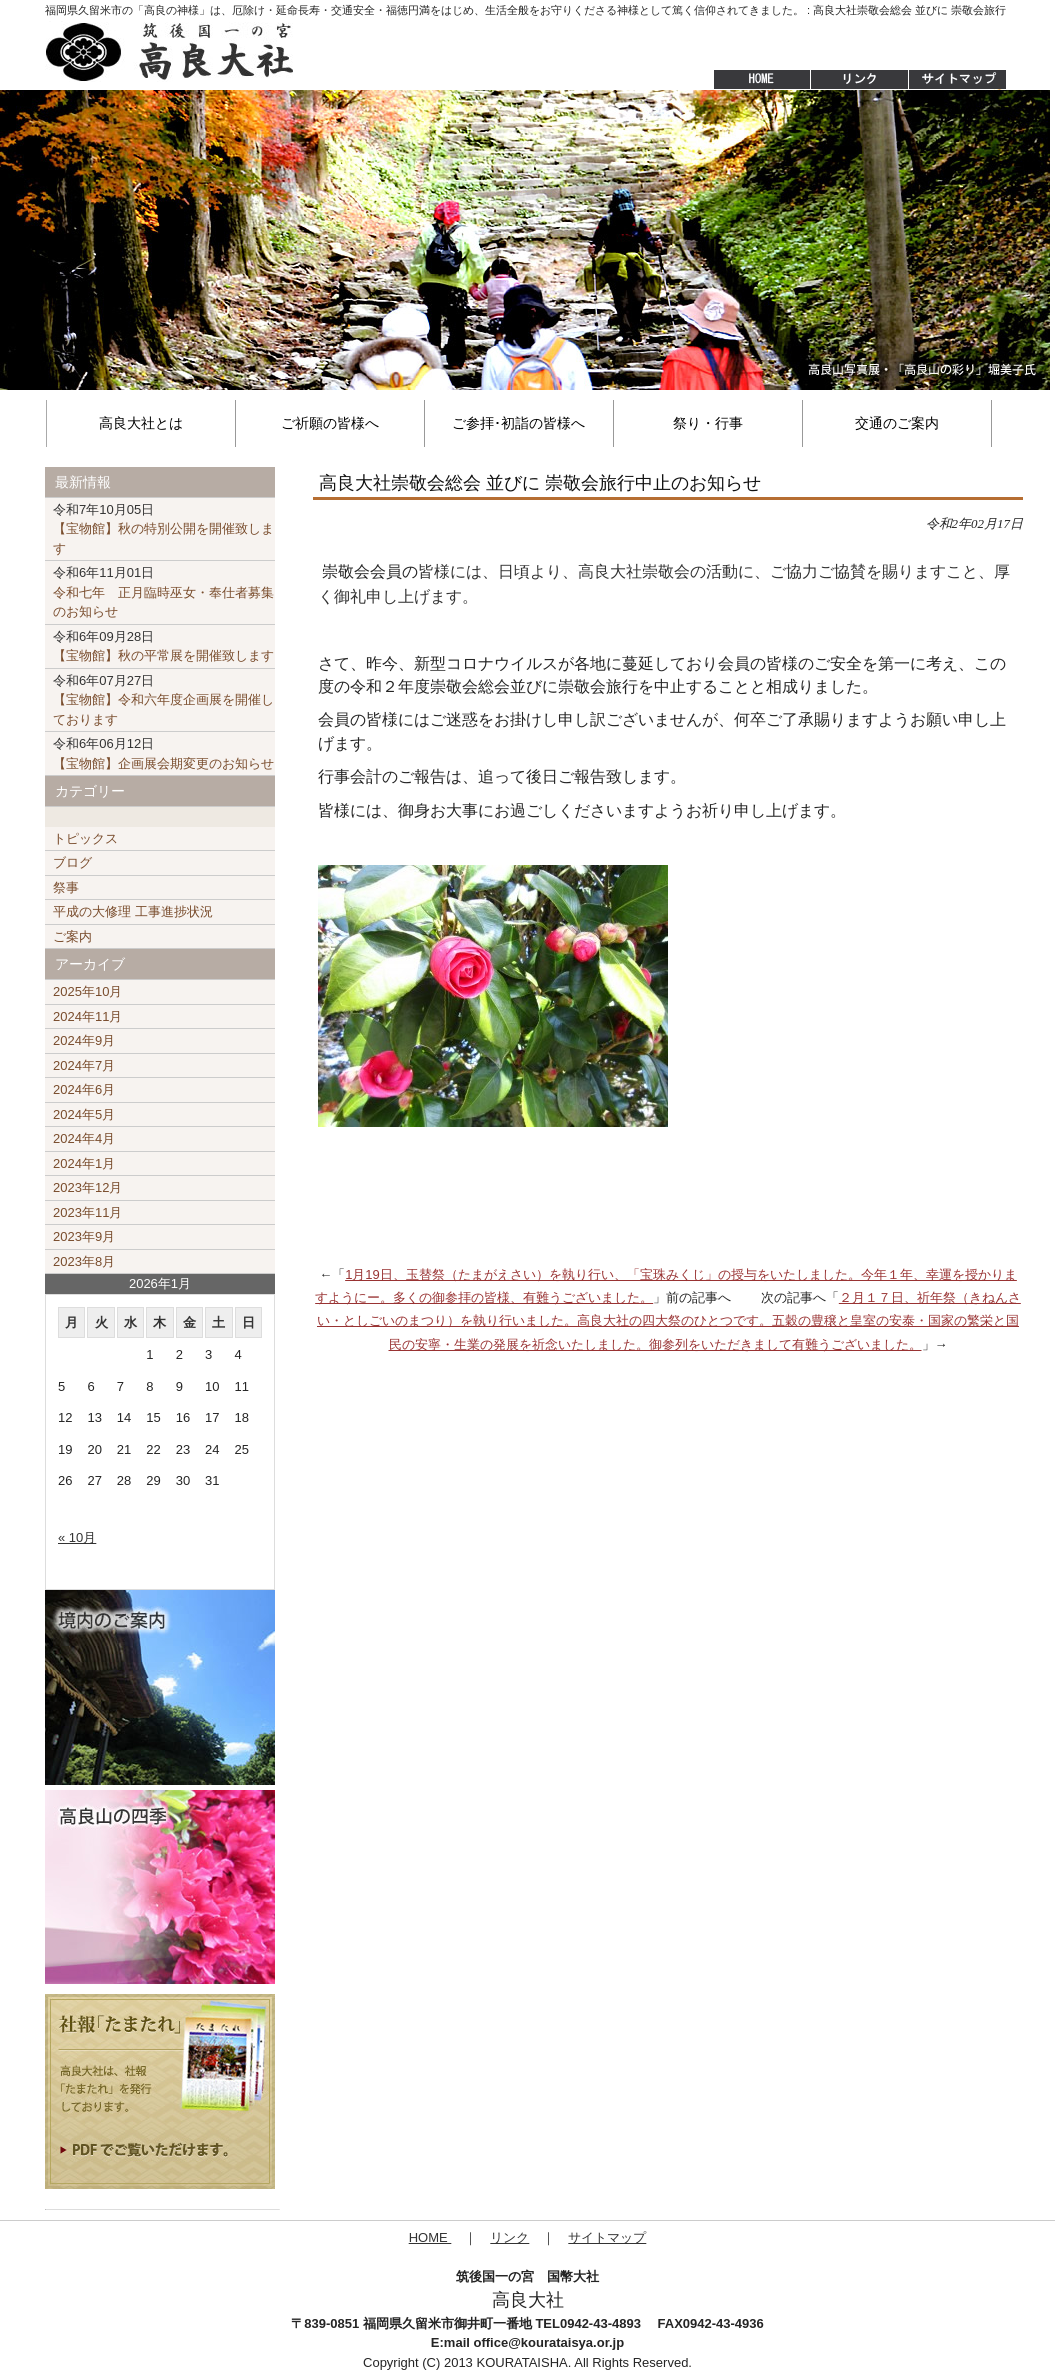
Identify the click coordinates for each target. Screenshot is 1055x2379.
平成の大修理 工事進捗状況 (133, 911)
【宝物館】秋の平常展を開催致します (163, 646)
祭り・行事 (708, 423)
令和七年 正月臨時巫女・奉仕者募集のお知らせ (163, 592)
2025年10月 (87, 991)
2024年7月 (84, 1065)
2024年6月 (84, 1089)
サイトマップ (959, 80)
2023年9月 (84, 1236)
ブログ (72, 862)
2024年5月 (84, 1114)
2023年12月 (87, 1187)
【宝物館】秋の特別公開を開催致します (163, 529)
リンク (509, 2237)
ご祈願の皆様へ (330, 423)
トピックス (85, 838)
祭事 (66, 887)
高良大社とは (141, 423)
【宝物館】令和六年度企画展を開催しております (163, 700)
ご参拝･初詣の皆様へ (518, 423)
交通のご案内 (897, 423)
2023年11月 (87, 1212)
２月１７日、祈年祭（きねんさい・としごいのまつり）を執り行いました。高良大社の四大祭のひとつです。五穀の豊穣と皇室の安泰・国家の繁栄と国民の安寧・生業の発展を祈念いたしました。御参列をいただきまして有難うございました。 (669, 1321)
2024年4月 (84, 1138)
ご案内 (72, 936)
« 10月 (77, 1537)
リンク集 (859, 80)
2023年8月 (84, 1261)
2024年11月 (87, 1016)
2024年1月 (84, 1163)
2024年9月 (84, 1040)
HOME (752, 80)
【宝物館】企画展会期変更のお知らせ (163, 753)
